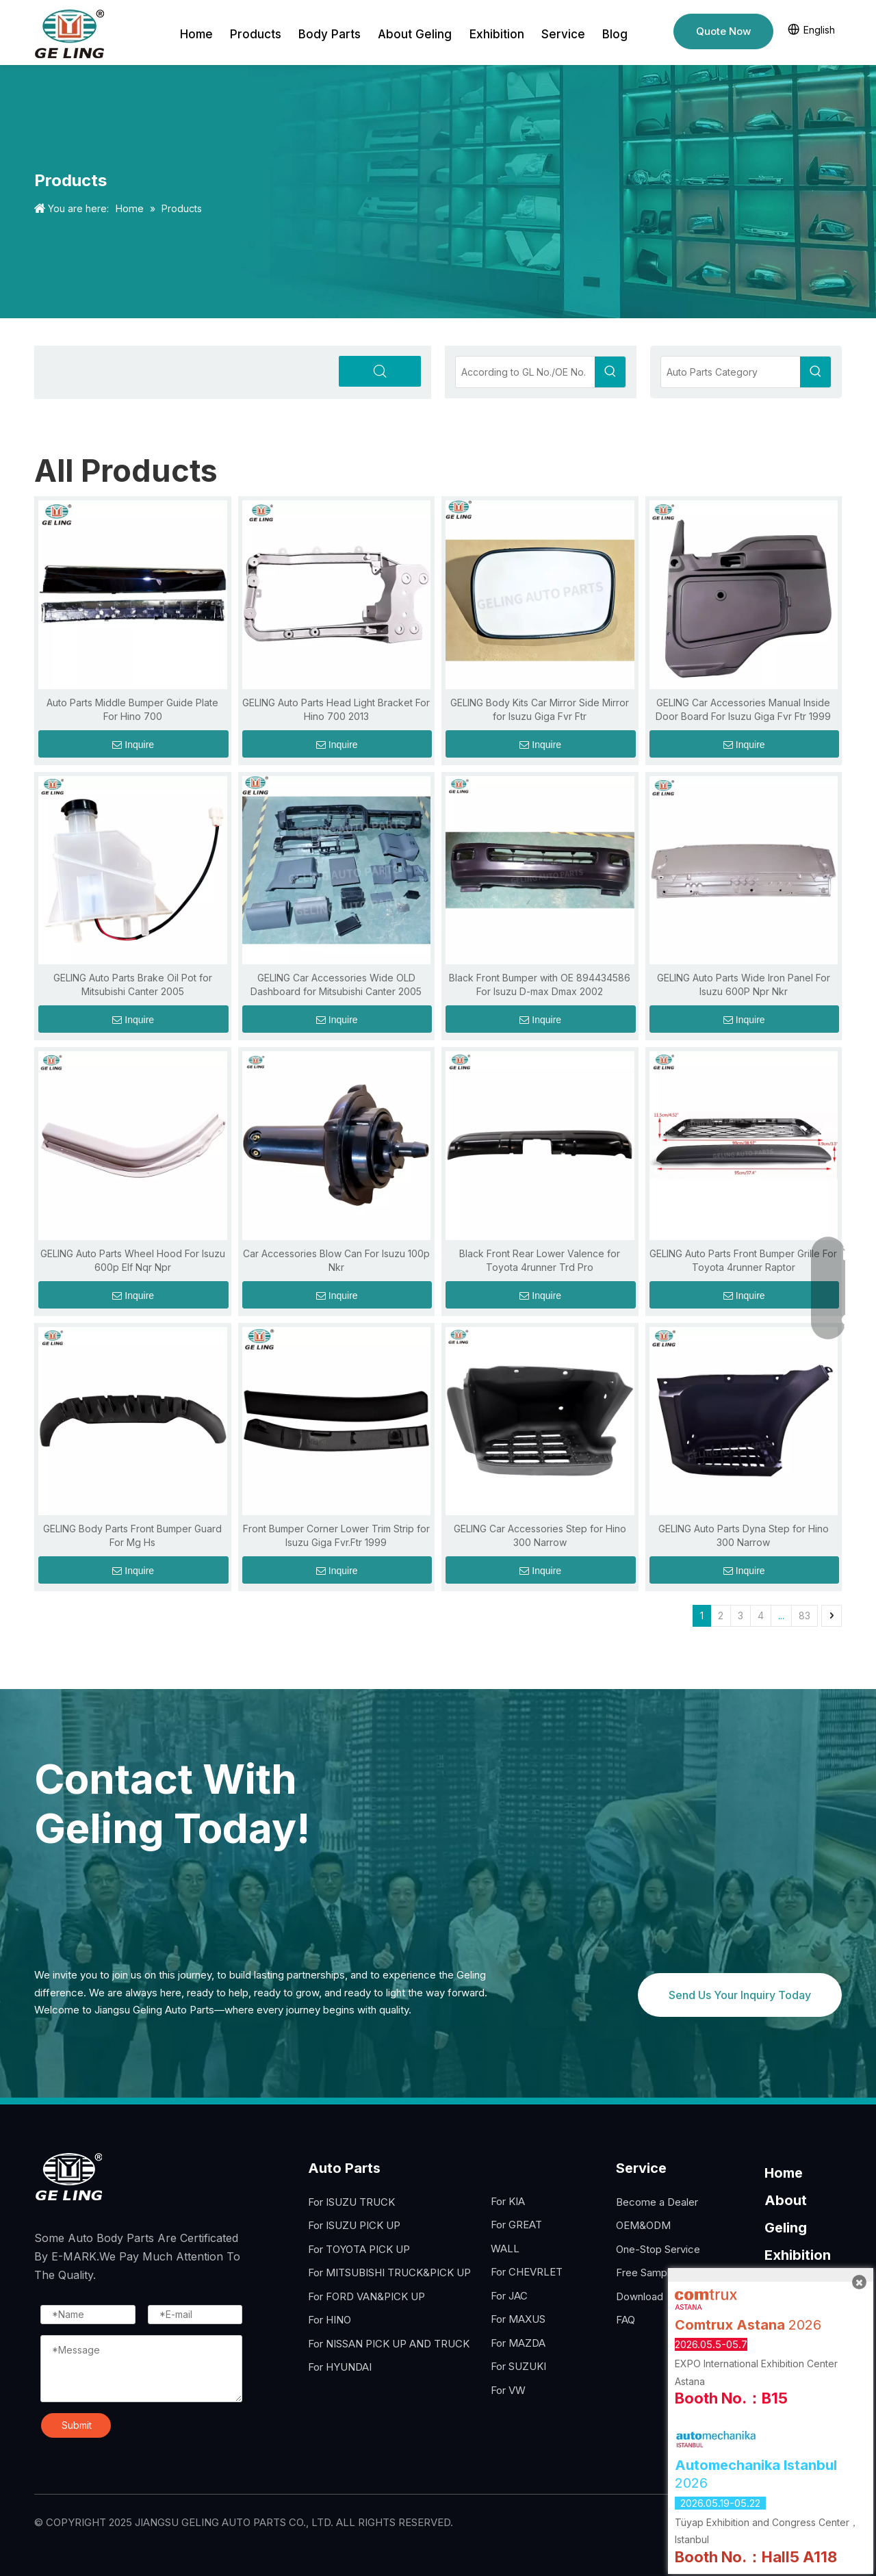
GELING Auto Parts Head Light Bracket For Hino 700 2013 (336, 709)
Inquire (133, 744)
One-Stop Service (658, 2249)
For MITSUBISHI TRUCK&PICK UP (389, 2272)
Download (639, 2296)
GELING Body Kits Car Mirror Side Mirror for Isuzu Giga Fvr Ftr (539, 709)
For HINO (329, 2319)
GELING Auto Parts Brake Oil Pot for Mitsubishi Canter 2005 (132, 984)
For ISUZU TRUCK (351, 2201)
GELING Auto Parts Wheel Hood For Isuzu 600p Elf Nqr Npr (132, 1260)
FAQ (625, 2319)
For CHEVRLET (527, 2271)
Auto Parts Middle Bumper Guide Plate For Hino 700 (132, 709)
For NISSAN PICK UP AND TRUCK (388, 2343)
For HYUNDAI (340, 2366)
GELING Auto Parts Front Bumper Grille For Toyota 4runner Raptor (743, 1260)
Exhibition (797, 2255)
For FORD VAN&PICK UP (366, 2296)
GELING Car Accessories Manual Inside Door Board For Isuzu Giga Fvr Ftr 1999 (743, 709)
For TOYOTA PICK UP (359, 2249)
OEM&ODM (643, 2225)
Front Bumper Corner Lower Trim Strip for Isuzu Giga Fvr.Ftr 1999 (336, 1535)
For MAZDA (518, 2342)
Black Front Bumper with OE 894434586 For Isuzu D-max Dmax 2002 (539, 984)
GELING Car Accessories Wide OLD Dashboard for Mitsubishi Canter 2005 (336, 984)
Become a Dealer (657, 2201)
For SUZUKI (518, 2366)
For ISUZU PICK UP (354, 2225)
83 (804, 1615)
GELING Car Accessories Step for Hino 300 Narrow (540, 1535)
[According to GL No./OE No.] (525, 372)
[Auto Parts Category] (730, 372)
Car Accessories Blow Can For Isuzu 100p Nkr (336, 1260)
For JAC (509, 2295)
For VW (508, 2390)
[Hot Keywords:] (610, 372)
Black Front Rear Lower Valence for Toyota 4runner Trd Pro (539, 1260)
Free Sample (645, 2272)
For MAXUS (518, 2319)
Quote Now (723, 31)
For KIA (508, 2201)
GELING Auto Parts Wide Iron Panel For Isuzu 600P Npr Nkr (743, 984)
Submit (77, 2425)
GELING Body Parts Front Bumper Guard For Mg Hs (132, 1535)
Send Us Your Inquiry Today (740, 1995)
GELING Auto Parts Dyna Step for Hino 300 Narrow (743, 1535)
